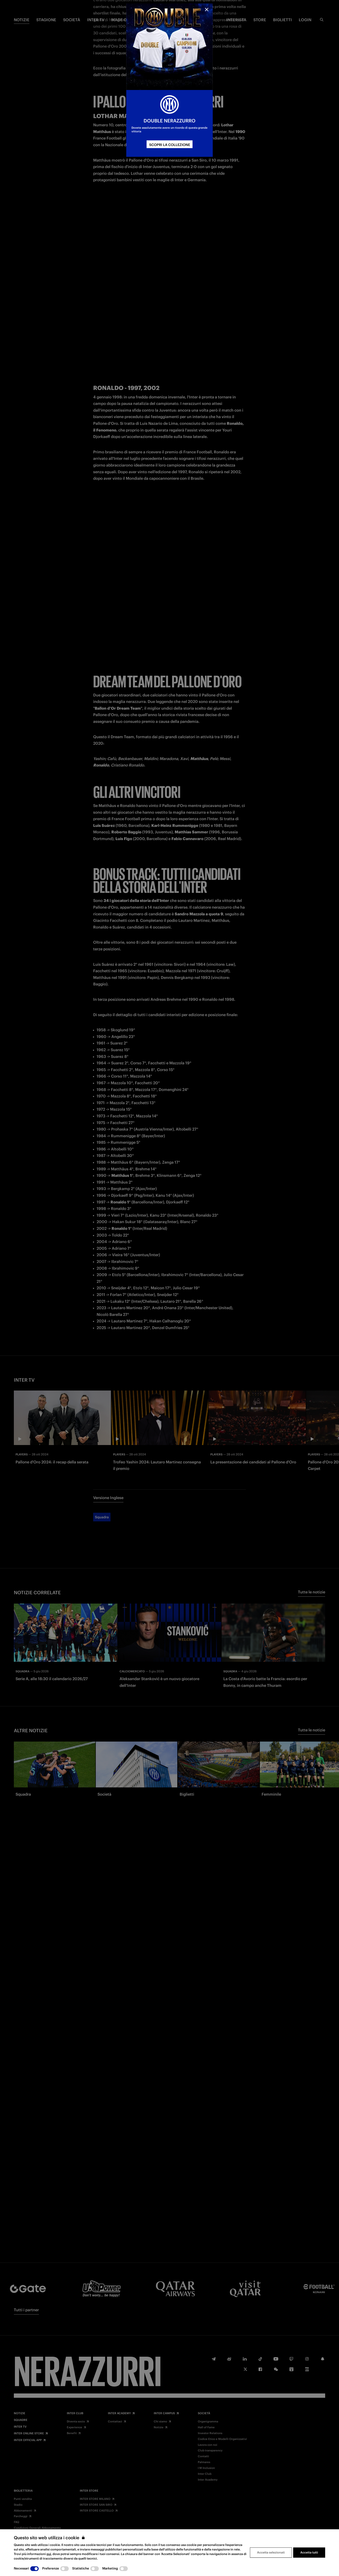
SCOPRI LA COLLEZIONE (169, 145)
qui (48, 2554)
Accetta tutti (309, 2552)
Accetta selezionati (271, 2552)
